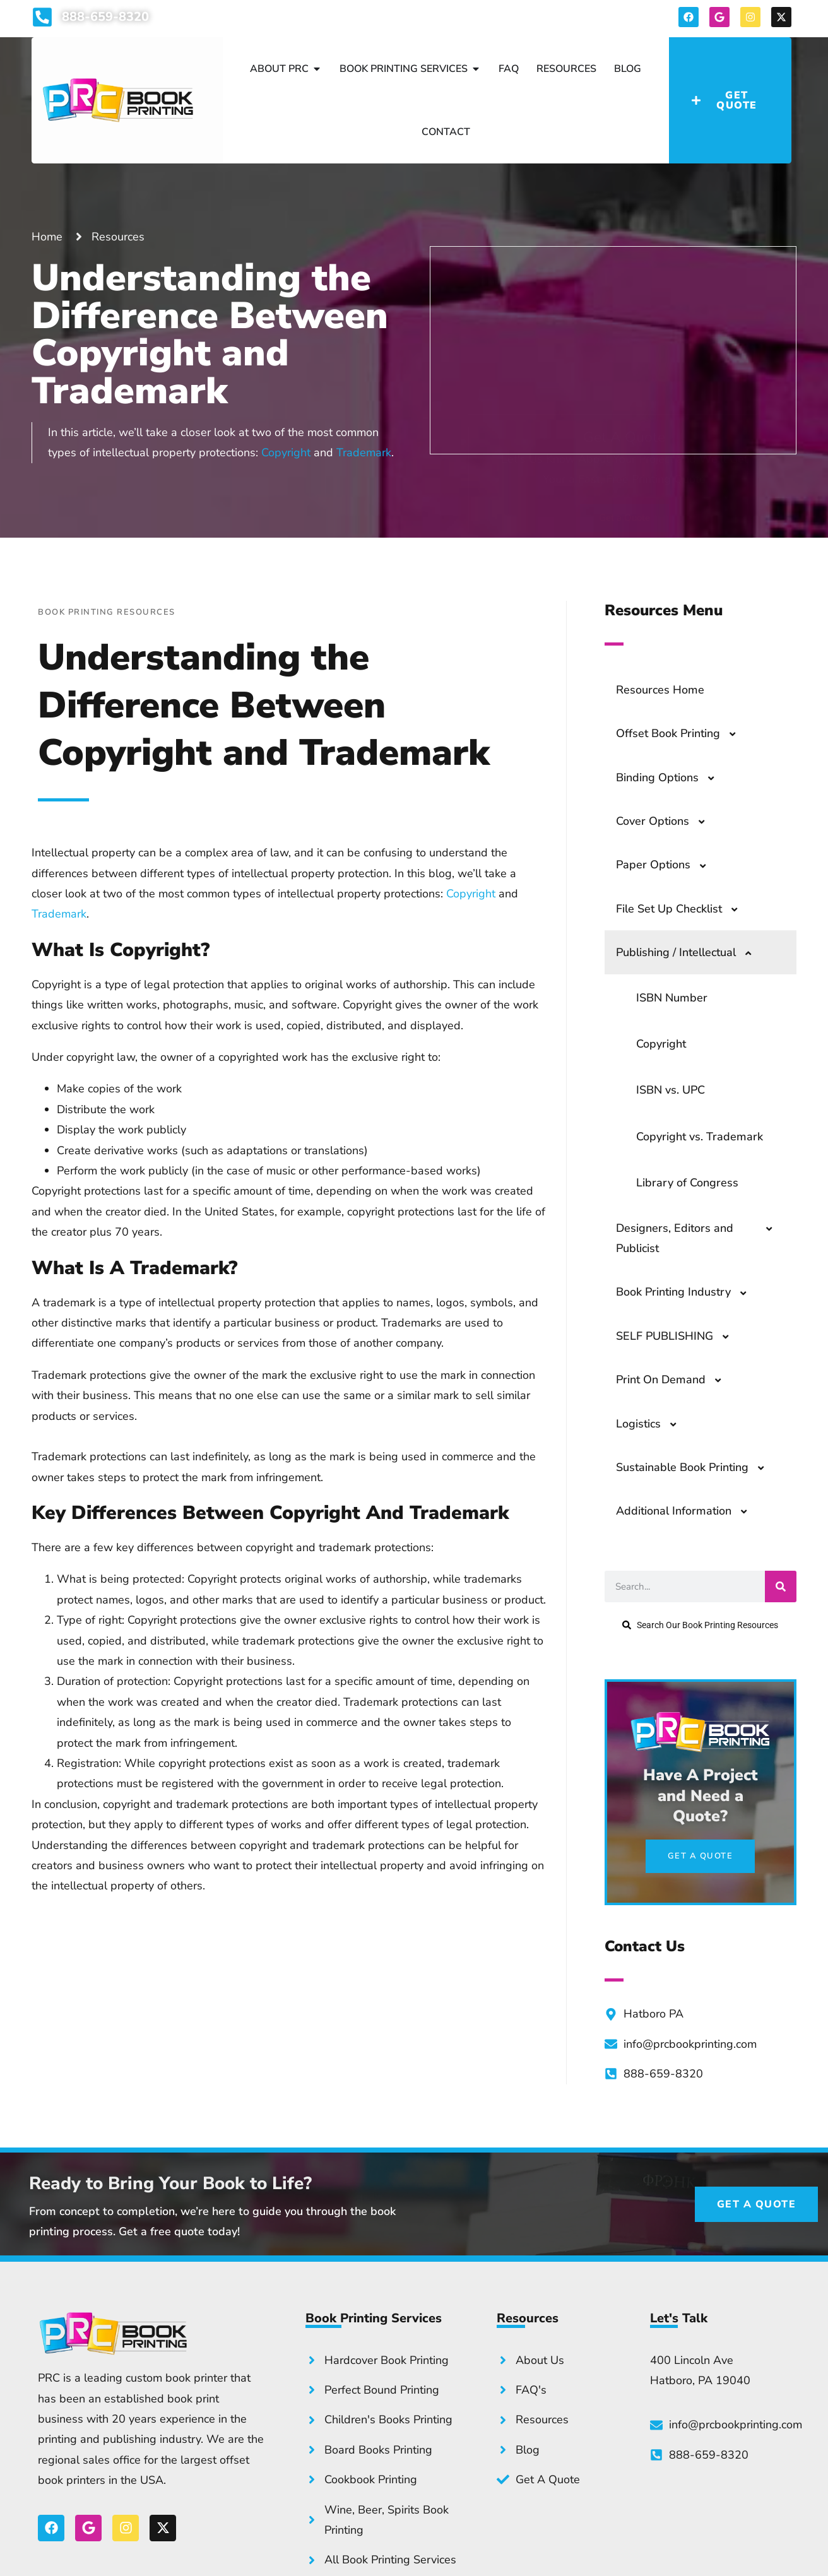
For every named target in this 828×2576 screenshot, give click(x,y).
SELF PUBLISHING (679, 1336)
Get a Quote (624, 425)
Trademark (363, 452)
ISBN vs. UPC (670, 1089)
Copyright (285, 452)
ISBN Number (671, 997)
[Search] (780, 1586)
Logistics (652, 1424)
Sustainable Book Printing (696, 1467)
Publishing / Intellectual (690, 952)
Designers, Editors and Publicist (700, 1238)
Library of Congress (687, 1182)
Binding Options (671, 777)
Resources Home (660, 689)
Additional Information (688, 1511)
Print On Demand (675, 1379)
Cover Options (667, 821)
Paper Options (667, 864)
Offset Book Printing (682, 733)
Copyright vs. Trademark (699, 1136)
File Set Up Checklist (683, 909)
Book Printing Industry (687, 1292)
